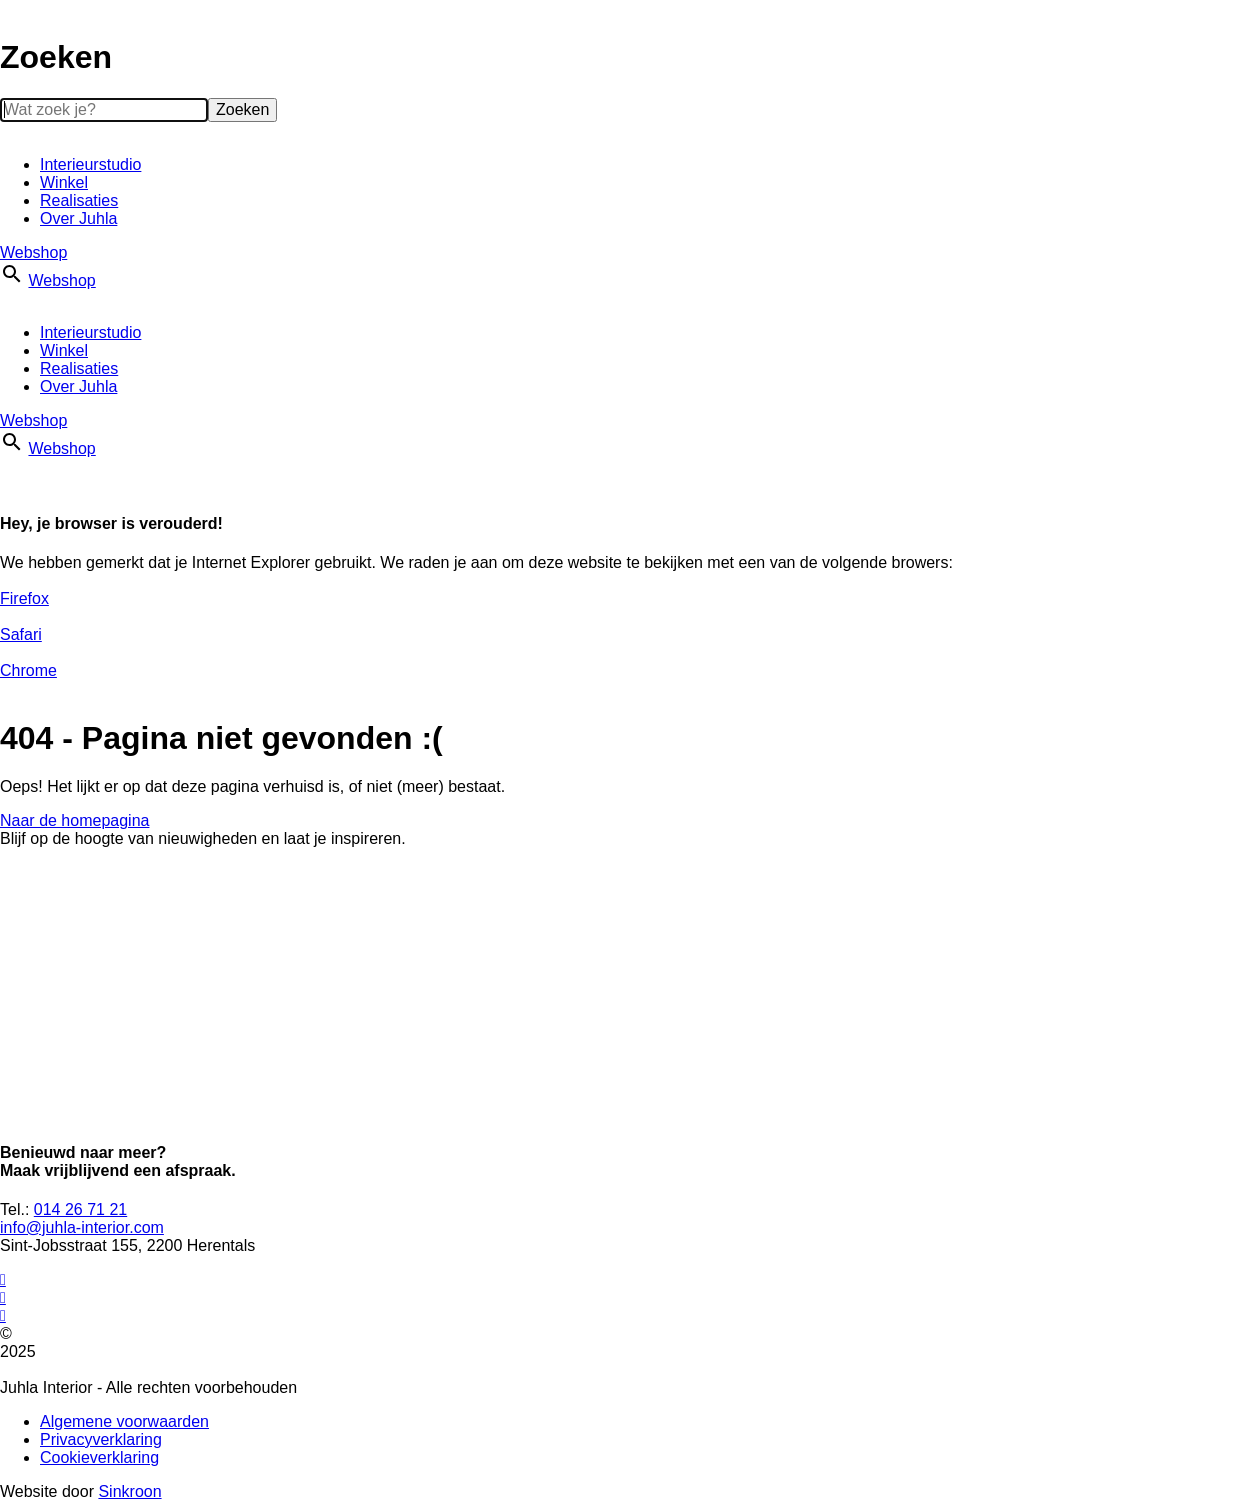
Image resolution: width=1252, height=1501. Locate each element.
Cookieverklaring (99, 1457)
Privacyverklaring (101, 1439)
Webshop (33, 252)
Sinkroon (129, 1491)
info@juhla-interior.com (82, 1227)
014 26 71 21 (80, 1209)
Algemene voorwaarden (124, 1421)
